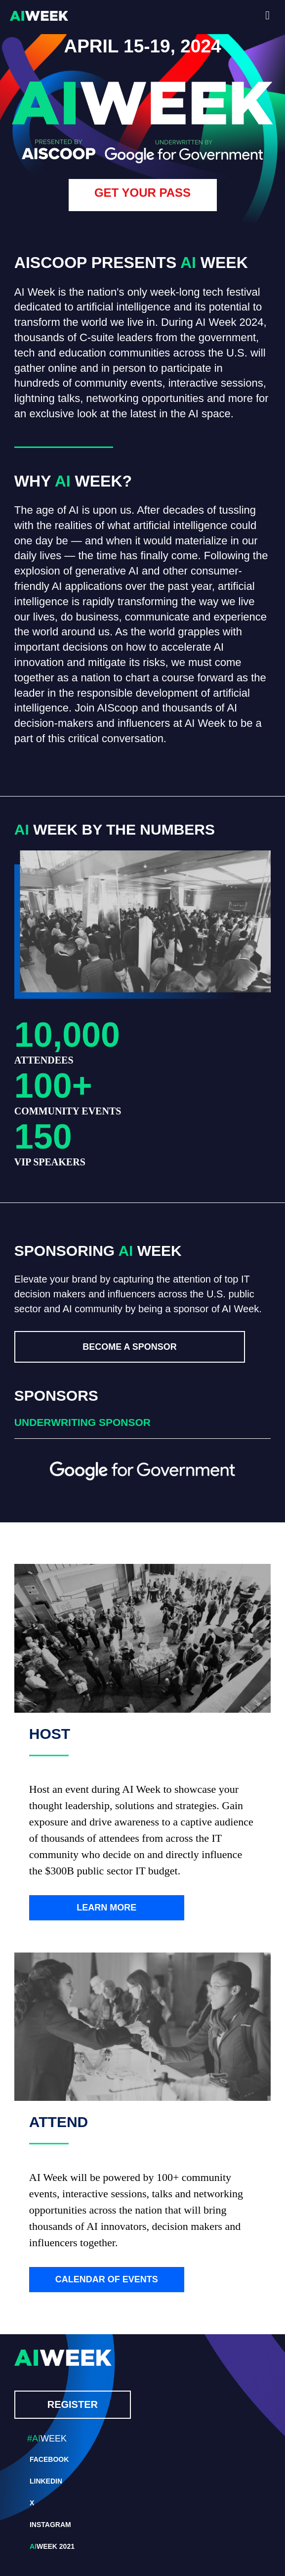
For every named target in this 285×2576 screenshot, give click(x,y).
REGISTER (72, 2404)
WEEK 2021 (52, 2546)
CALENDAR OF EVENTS (106, 2279)
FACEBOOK (49, 2459)
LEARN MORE (106, 1907)
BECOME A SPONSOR (129, 1347)
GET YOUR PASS (142, 192)
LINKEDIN (46, 2481)
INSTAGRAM (50, 2525)
